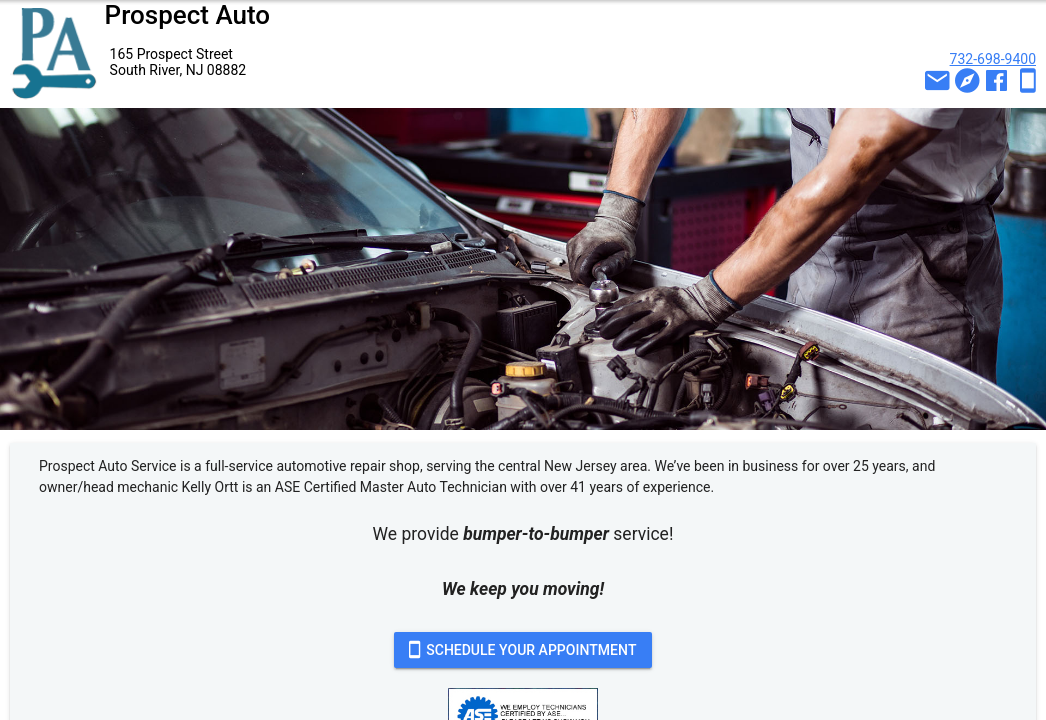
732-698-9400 (993, 59)
